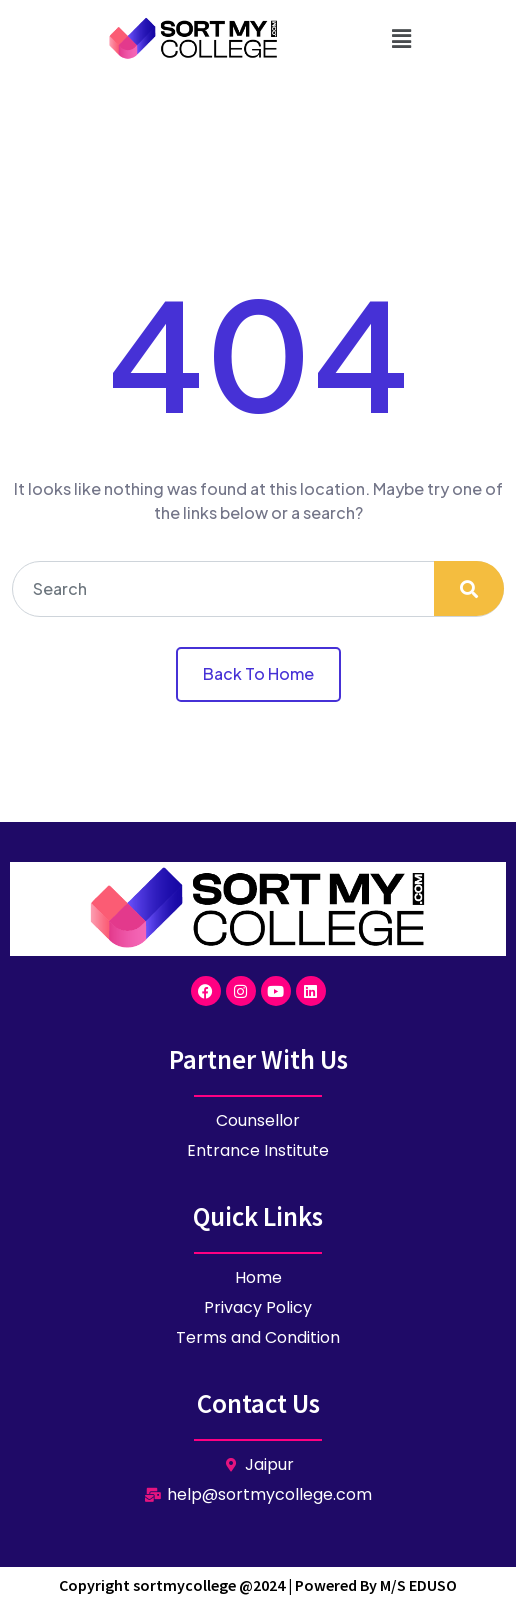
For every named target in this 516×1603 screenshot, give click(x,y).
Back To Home (258, 673)
